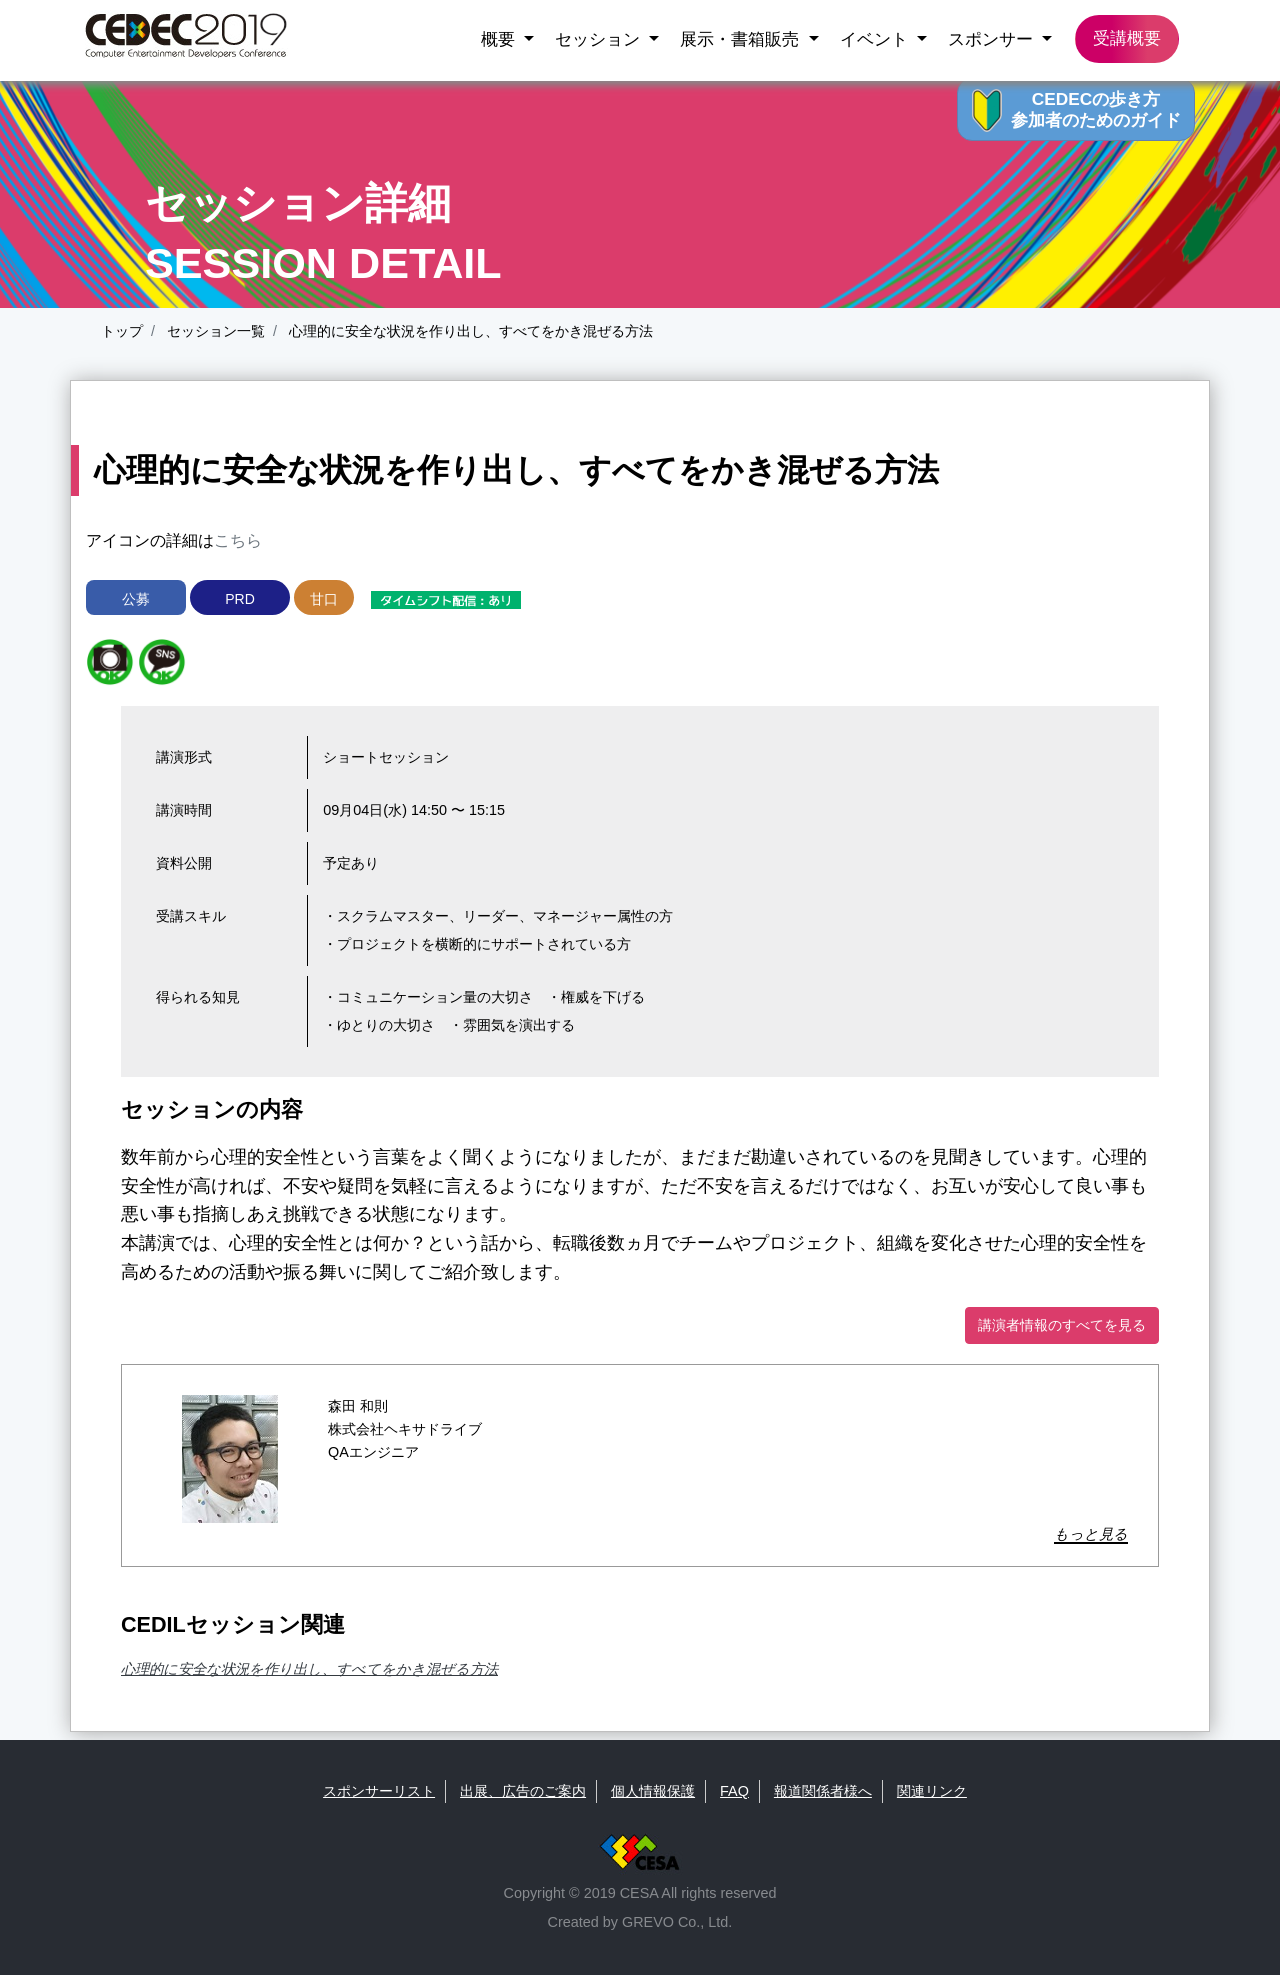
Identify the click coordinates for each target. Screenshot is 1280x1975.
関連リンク (932, 1791)
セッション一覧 (214, 331)
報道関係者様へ (823, 1791)
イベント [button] (876, 39)
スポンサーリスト (379, 1791)
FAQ (734, 1791)
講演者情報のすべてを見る (1062, 1325)
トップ (122, 331)
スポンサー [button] (993, 39)
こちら (238, 540)
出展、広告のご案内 (523, 1791)
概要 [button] (500, 39)
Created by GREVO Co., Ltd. (640, 1922)
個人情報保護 (653, 1791)
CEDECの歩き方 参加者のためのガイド (1096, 109)
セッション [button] (600, 39)
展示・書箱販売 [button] (742, 39)
